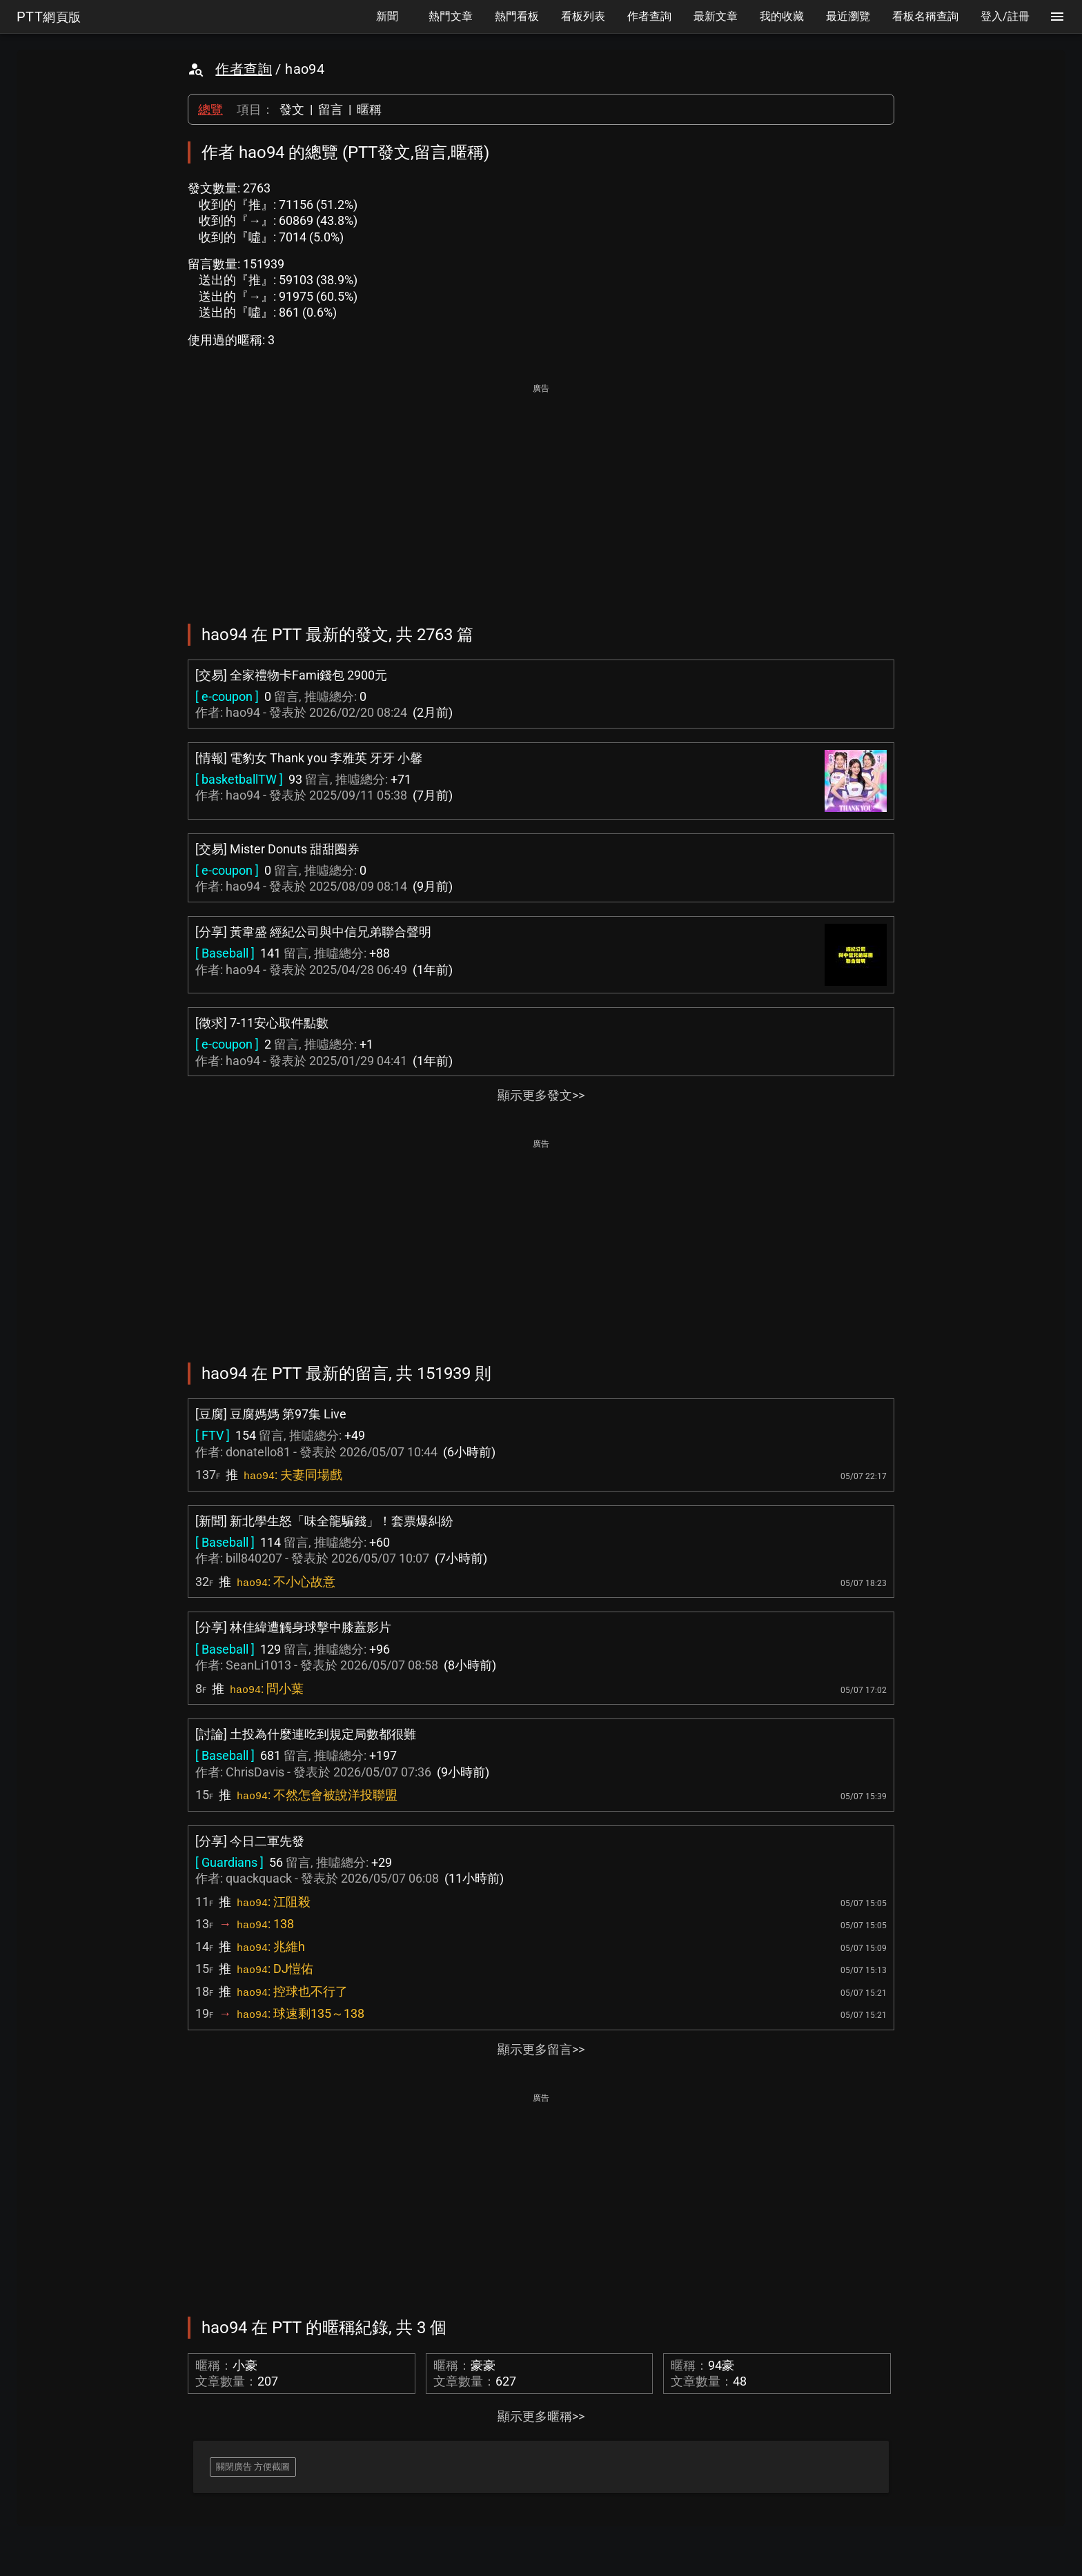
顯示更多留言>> (541, 2049)
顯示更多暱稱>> (541, 2416)
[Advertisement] (541, 494)
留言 (330, 109)
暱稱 (369, 109)
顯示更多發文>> (541, 1095)
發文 (291, 109)
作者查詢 (243, 69)
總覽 (210, 109)
